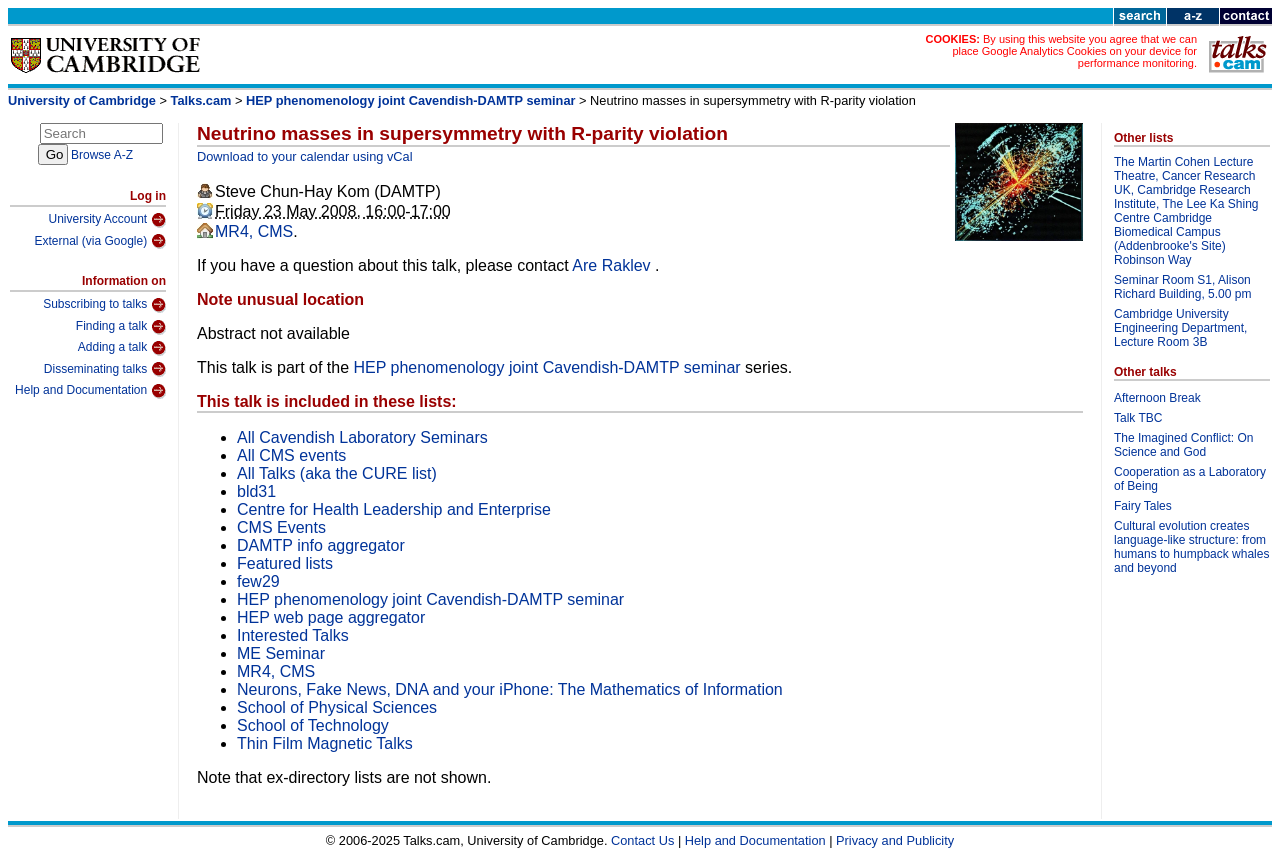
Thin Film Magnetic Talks (325, 743)
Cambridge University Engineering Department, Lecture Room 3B (1180, 328)
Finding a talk (121, 327)
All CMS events (291, 455)
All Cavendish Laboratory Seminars (362, 437)
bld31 (256, 491)
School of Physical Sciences (337, 707)
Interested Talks (293, 635)
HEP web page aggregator (331, 617)
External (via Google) (100, 241)
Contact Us (642, 840)
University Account (107, 220)
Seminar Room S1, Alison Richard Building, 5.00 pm (1182, 287)
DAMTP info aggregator (321, 545)
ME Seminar (281, 653)
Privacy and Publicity (895, 840)
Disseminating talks (105, 369)
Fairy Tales (1143, 506)
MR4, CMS (254, 231)
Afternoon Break (1157, 398)
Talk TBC (1138, 418)
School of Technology (313, 725)
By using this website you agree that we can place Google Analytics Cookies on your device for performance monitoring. (1074, 51)
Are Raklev (613, 265)
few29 (258, 581)
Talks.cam (201, 100)
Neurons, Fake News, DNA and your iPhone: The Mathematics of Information (510, 689)
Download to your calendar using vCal (305, 156)
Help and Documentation (90, 391)
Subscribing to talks (104, 305)
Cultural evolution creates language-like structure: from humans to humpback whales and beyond (1191, 547)
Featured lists (285, 563)
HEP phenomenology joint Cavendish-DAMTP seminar (410, 100)
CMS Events (281, 527)
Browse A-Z (102, 155)
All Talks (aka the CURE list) (337, 473)
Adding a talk (122, 348)
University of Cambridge (82, 100)
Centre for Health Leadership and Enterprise (394, 509)
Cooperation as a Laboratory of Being (1190, 479)
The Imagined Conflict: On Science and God (1183, 445)
